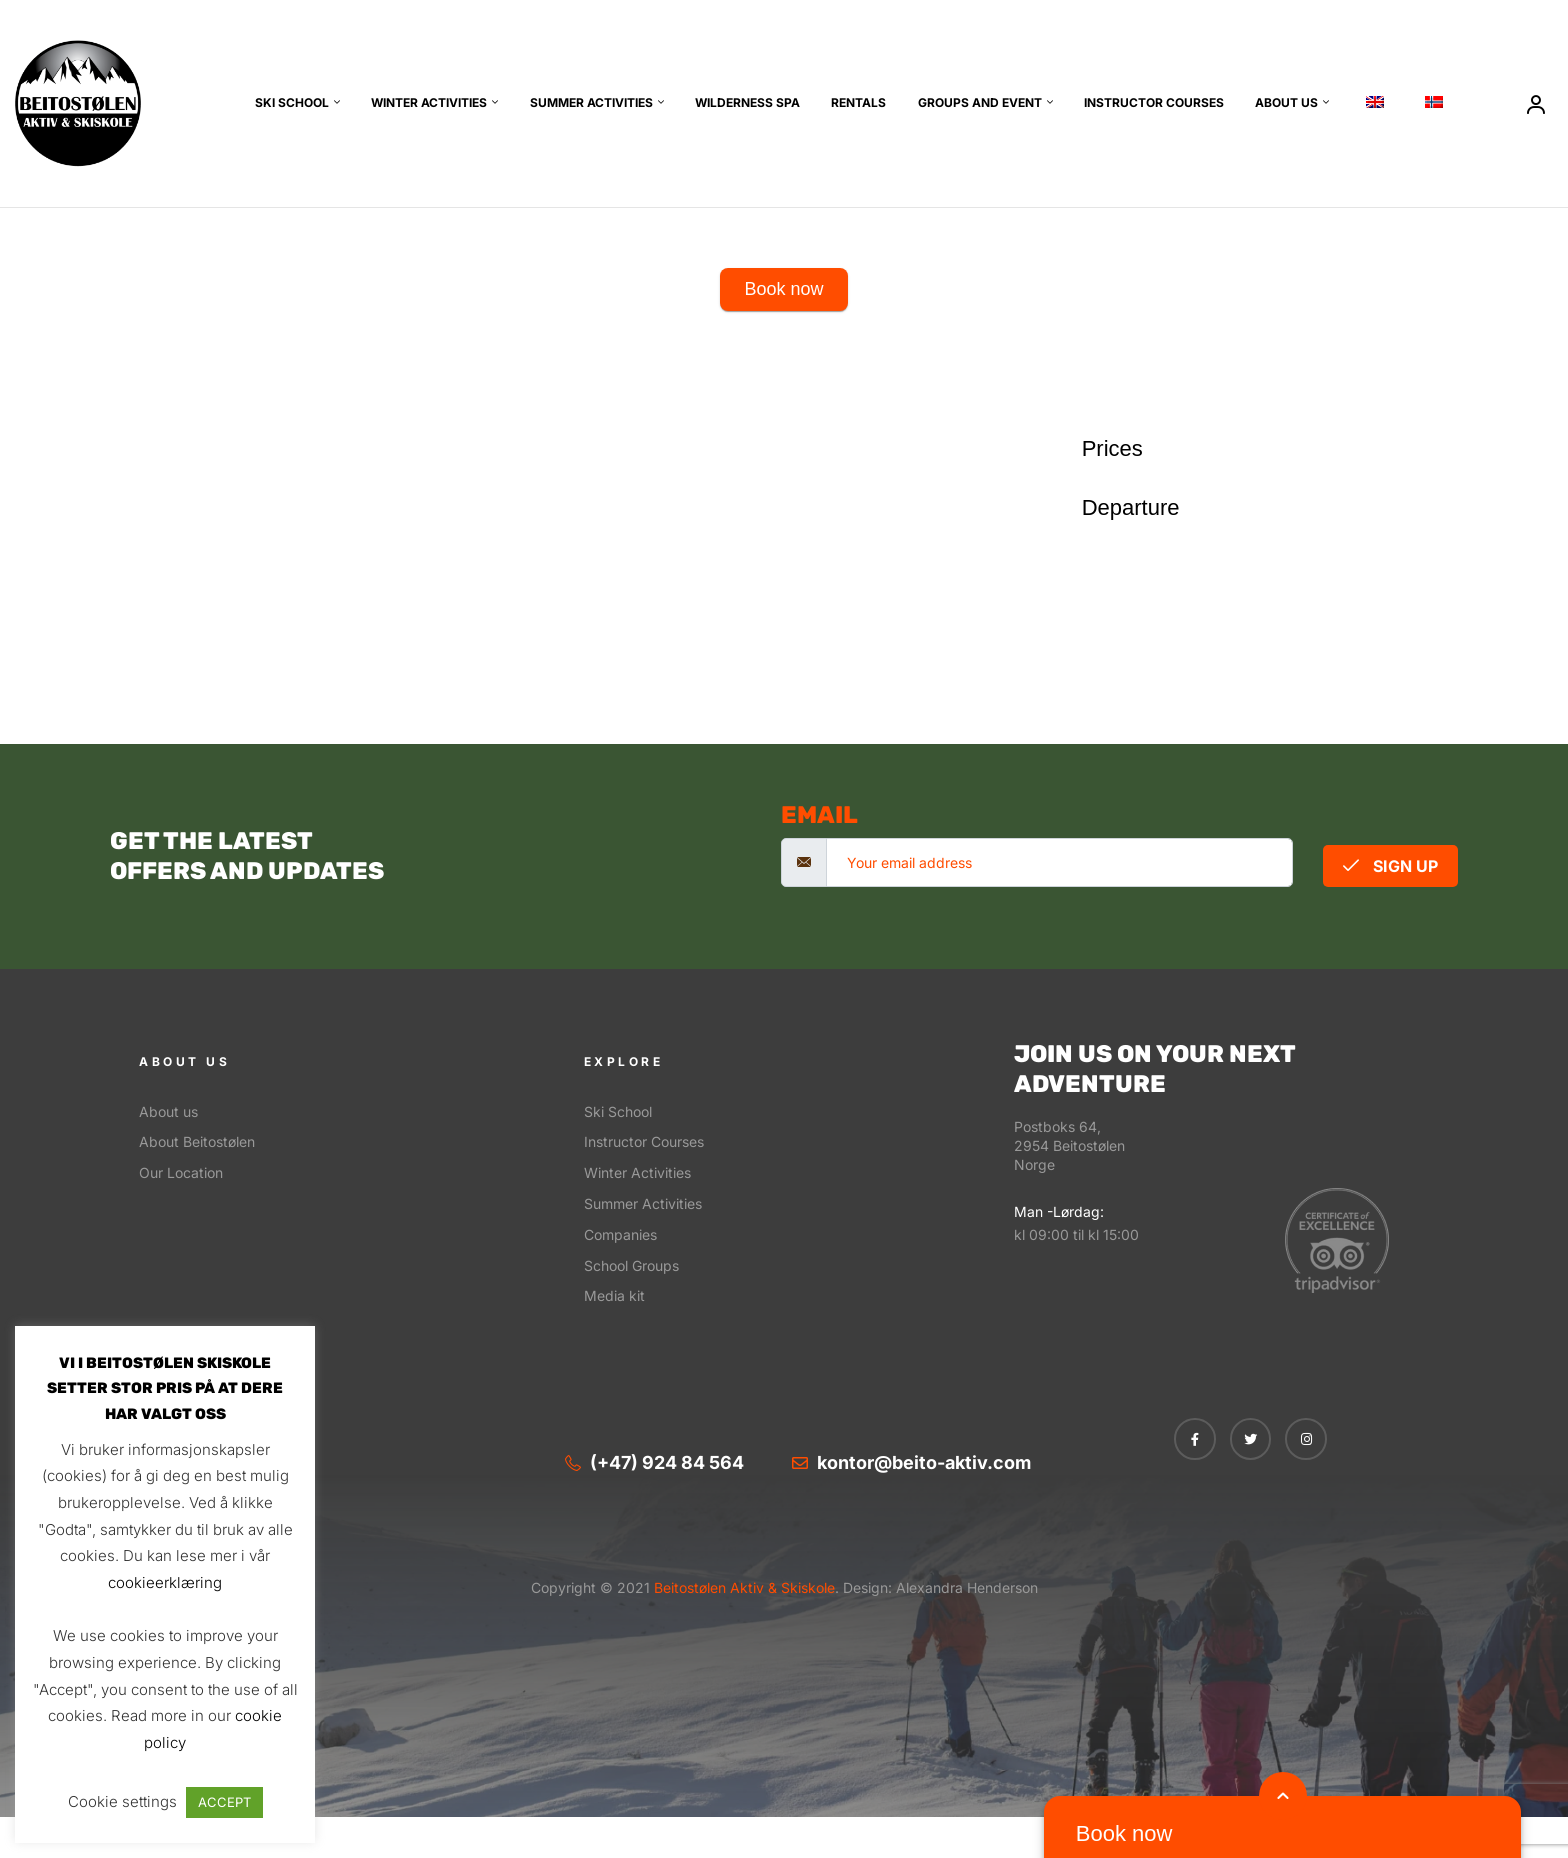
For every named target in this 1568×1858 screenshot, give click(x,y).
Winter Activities (429, 102)
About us (1286, 102)
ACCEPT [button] (224, 1802)
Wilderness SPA (747, 102)
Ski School (292, 102)
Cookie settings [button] (122, 1801)
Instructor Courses (1154, 102)
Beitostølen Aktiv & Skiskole (742, 1587)
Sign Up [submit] (1390, 866)
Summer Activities (591, 102)
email (819, 815)
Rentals (858, 102)
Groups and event (980, 102)
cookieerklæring (165, 1582)
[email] (1059, 862)
